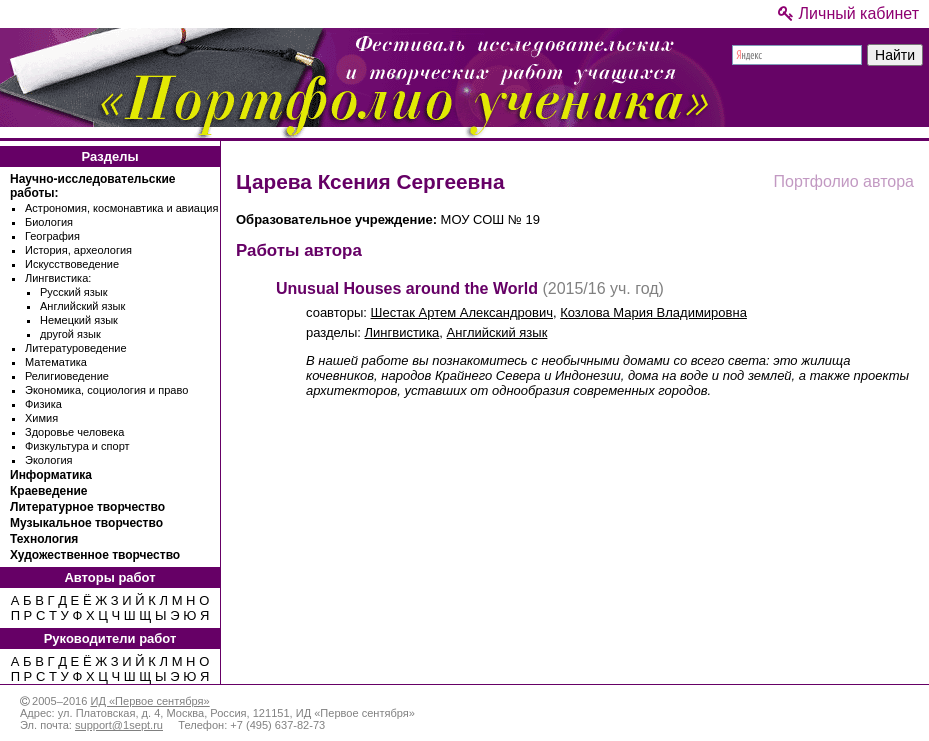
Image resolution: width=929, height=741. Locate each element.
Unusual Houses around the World (407, 288)
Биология (49, 222)
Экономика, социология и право (106, 390)
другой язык (70, 334)
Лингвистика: (58, 278)
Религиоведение (67, 376)
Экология (49, 460)
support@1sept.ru (119, 725)
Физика (43, 404)
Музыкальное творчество (86, 523)
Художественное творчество (95, 555)
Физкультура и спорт (77, 446)
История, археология (78, 250)
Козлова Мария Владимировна (653, 312)
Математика (56, 362)
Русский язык (74, 292)
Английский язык (82, 306)
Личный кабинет (848, 13)
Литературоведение (76, 348)
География (52, 236)
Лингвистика (402, 332)
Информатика (51, 475)
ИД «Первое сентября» (149, 701)
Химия (41, 418)
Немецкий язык (79, 320)
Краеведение (48, 491)
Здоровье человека (74, 432)
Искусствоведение (72, 264)
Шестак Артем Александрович (462, 312)
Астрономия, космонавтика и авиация (121, 208)
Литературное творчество (87, 507)
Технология (44, 539)
